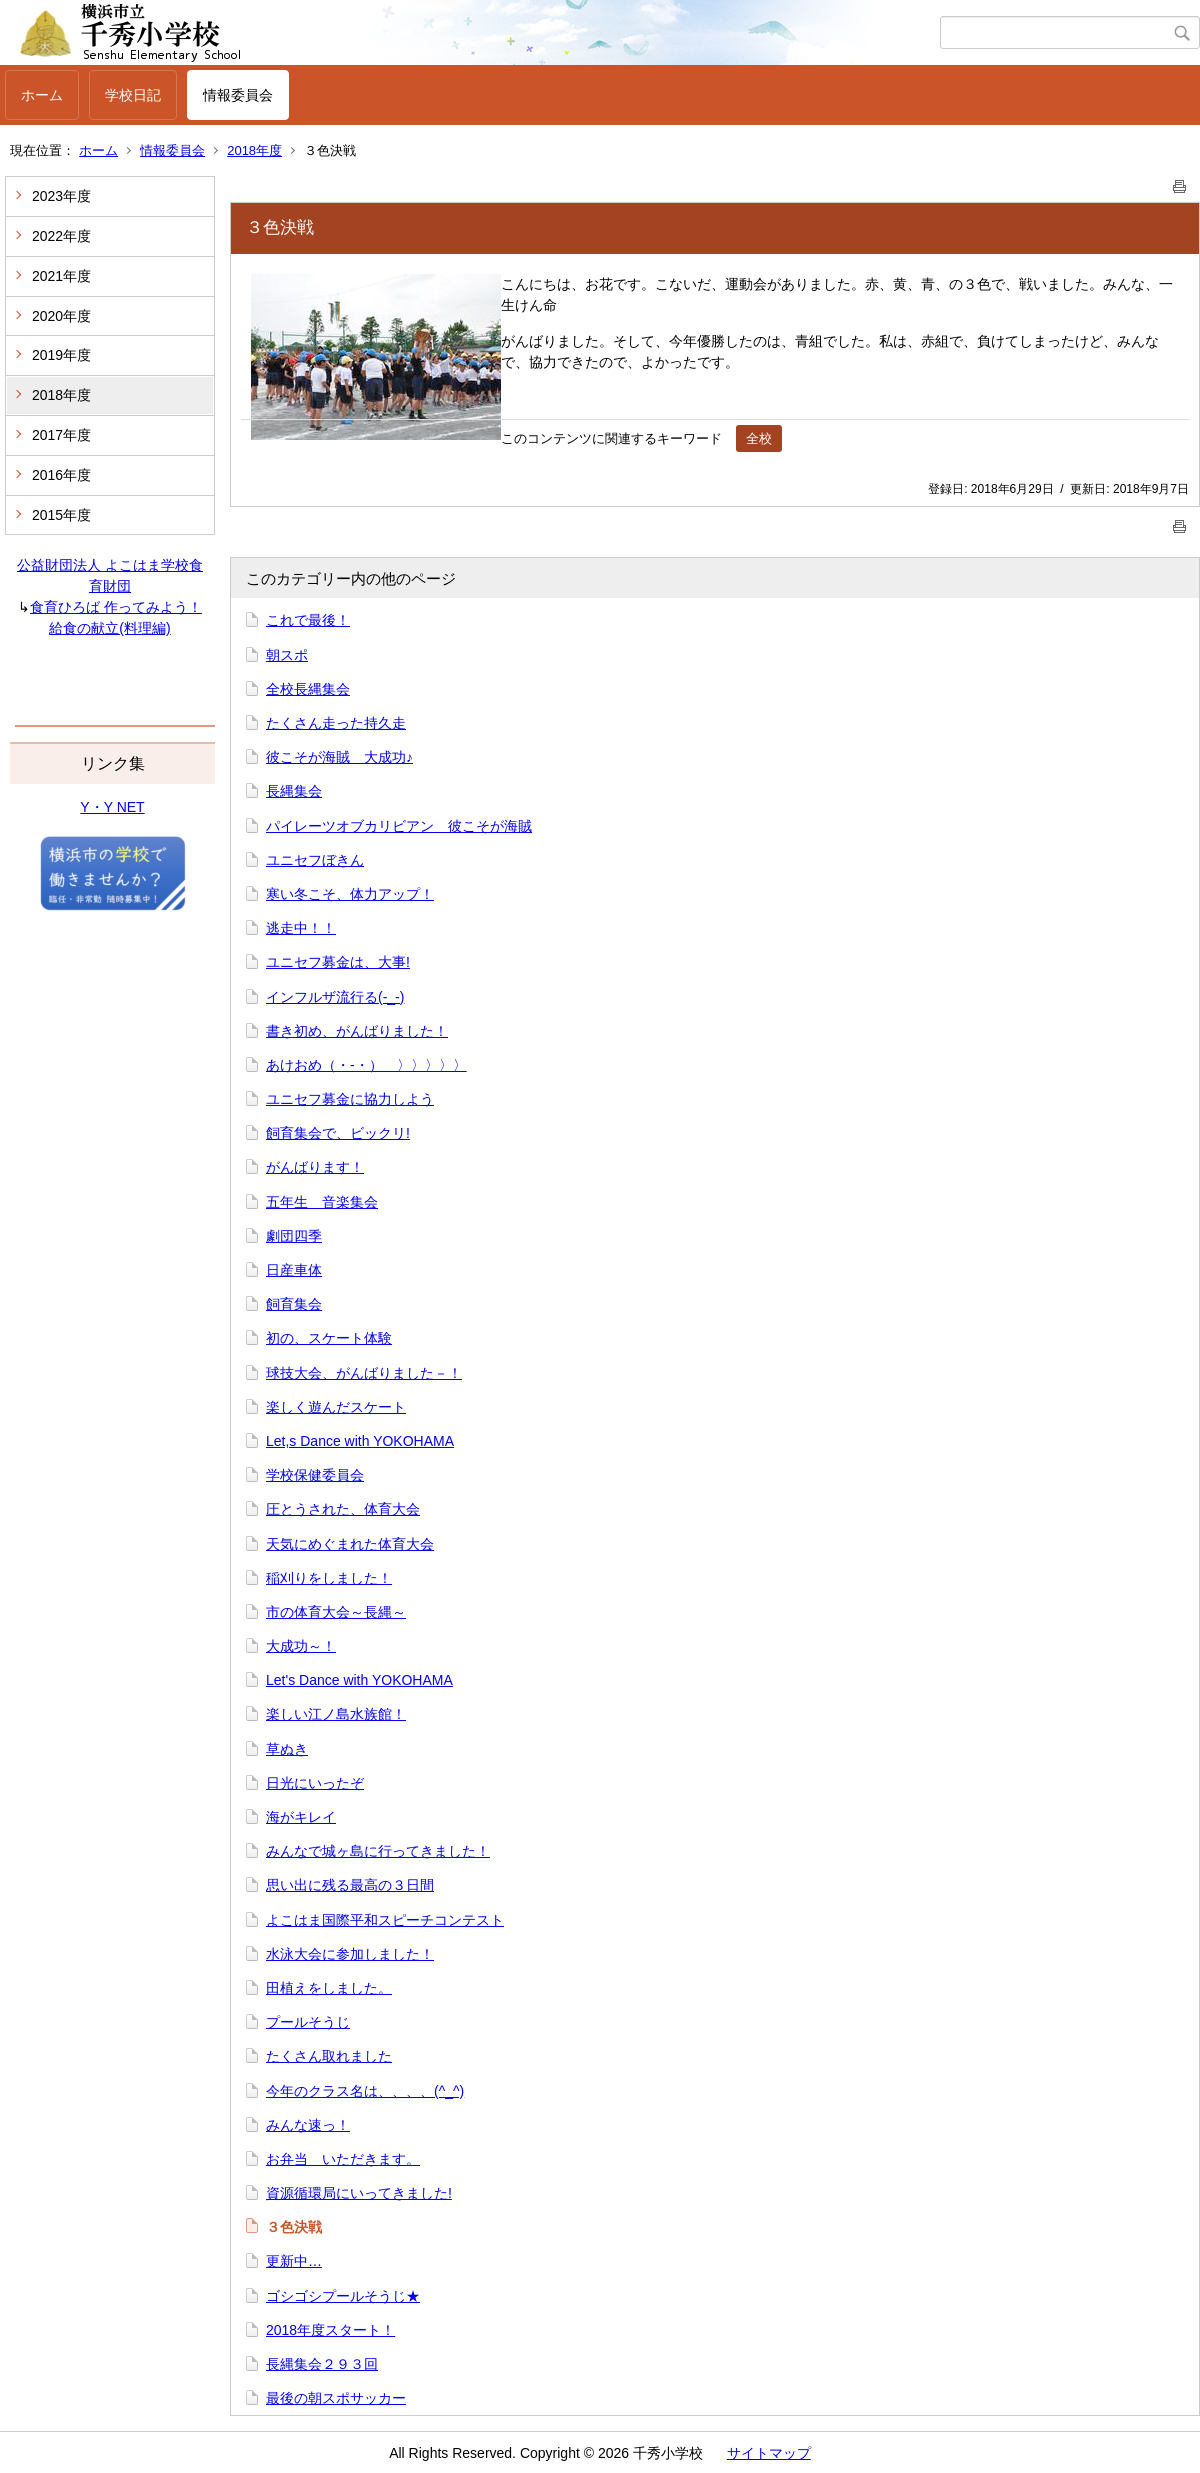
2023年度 (61, 196)
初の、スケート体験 (329, 1338)
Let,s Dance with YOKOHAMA (360, 1441)
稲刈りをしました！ (329, 1578)
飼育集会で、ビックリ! (338, 1133)
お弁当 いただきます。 (343, 2159)
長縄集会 (294, 791)
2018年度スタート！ (330, 2330)
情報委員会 (238, 95)
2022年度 (61, 236)
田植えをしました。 (329, 1988)
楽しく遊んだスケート (336, 1407)
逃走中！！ (301, 928)
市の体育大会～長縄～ (336, 1612)
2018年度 (254, 150)
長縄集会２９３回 (322, 2364)
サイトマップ (769, 2453)
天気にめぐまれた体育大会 (350, 1544)
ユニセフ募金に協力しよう (350, 1099)
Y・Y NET (112, 807)
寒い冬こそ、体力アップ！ (350, 894)
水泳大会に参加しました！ (350, 1954)
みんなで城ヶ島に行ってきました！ (378, 1851)
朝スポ (287, 655)
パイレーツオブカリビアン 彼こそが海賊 (399, 826)
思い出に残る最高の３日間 (350, 1885)
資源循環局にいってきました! (359, 2193)
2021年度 (61, 276)
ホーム (42, 95)
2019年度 (61, 355)
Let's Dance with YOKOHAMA (359, 1680)
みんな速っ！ (308, 2125)
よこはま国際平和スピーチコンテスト (385, 1920)
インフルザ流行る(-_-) (335, 997)
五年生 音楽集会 (322, 1202)
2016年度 (61, 475)
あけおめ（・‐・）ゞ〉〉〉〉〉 (366, 1065)
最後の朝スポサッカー (336, 2398)
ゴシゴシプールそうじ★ (343, 2296)
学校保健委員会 (315, 1475)
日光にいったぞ (315, 1783)
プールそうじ (308, 2022)
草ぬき (287, 1749)
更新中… (294, 2261)
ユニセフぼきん (315, 860)
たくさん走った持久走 (336, 723)
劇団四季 (294, 1236)
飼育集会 (294, 1304)
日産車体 (294, 1270)
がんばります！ (315, 1167)
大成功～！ (301, 1646)
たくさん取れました (329, 2056)
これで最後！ (308, 620)
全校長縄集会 (308, 689)
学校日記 (133, 95)
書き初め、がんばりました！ (357, 1031)
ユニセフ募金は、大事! (338, 962)
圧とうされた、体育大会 (343, 1509)
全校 (759, 438)
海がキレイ (301, 1817)
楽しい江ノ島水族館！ (336, 1714)
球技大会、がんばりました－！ (364, 1373)
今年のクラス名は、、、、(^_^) (365, 2091)
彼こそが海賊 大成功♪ (339, 757)
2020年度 (61, 316)
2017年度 (61, 435)
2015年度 (61, 515)
